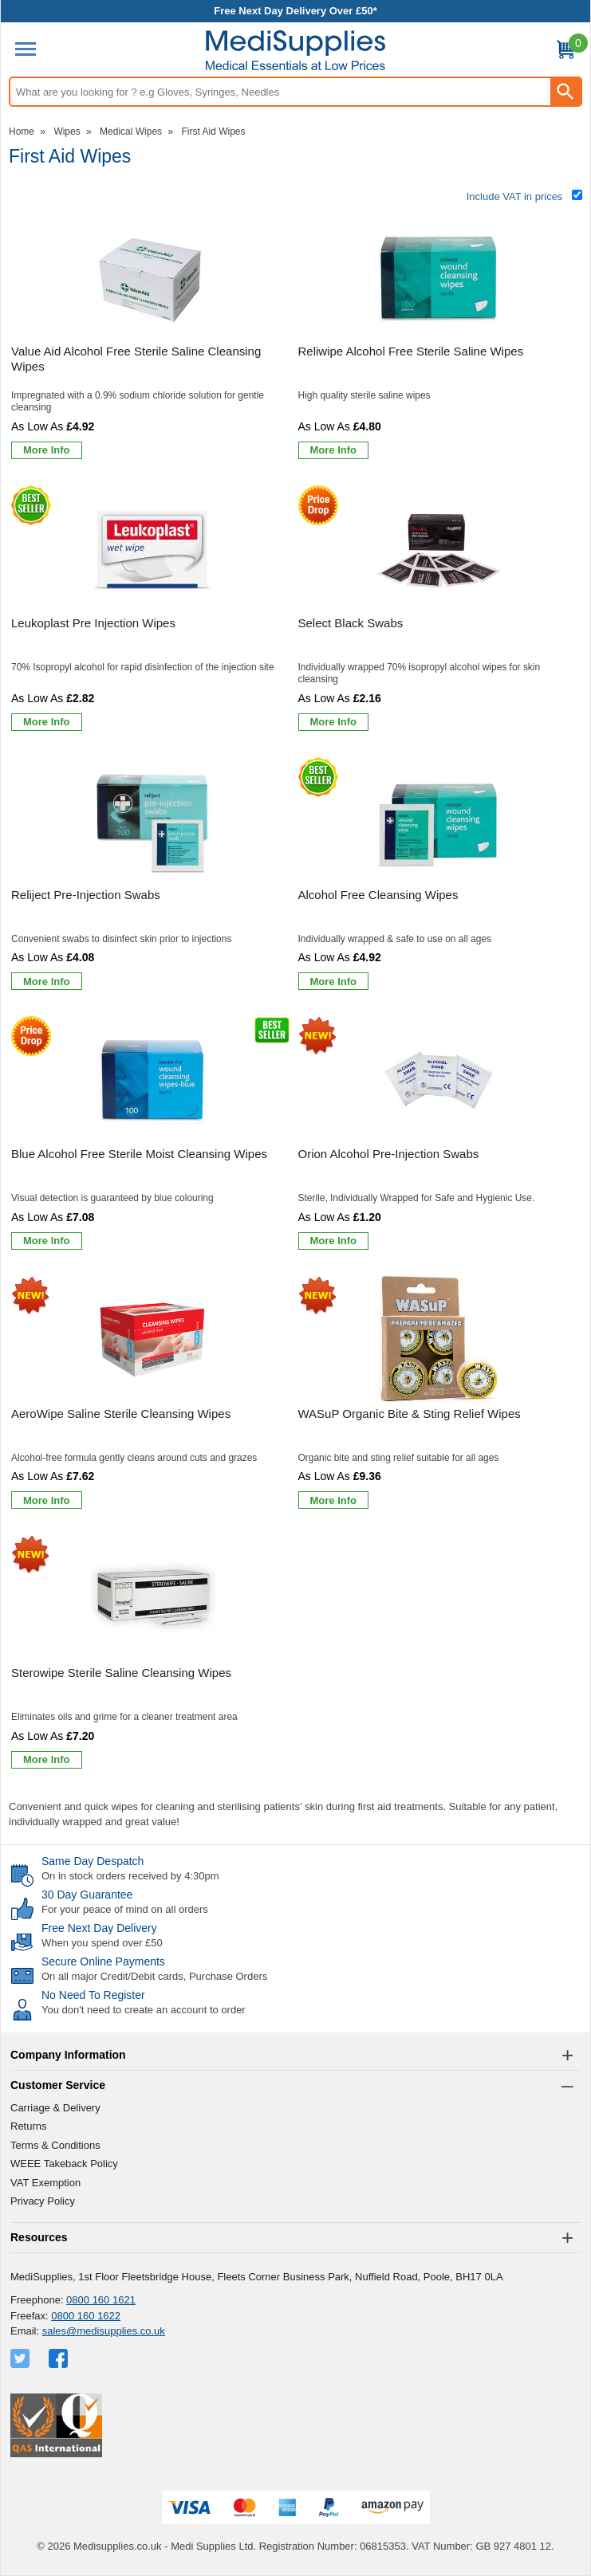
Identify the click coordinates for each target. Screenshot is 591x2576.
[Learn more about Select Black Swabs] (333, 722)
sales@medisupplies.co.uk (103, 2331)
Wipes (66, 131)
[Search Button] (565, 91)
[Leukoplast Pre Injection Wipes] (152, 611)
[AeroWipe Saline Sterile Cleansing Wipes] (152, 1396)
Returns (28, 2126)
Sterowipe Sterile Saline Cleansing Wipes (121, 1672)
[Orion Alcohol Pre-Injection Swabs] (439, 1136)
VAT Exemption (45, 2183)
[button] (295, 2055)
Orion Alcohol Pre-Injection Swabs (388, 1153)
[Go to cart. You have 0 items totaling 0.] (565, 52)
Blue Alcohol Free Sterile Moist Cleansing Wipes (139, 1153)
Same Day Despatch (92, 1861)
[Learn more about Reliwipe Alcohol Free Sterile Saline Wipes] (333, 450)
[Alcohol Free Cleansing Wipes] (439, 877)
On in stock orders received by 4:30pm (130, 1876)
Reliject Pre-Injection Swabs (85, 894)
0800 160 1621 (101, 2300)
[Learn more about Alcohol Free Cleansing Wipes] (333, 981)
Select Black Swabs (351, 623)
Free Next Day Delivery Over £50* (295, 11)
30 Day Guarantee (86, 1894)
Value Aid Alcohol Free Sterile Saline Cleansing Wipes (136, 359)
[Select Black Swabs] (439, 611)
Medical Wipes (131, 131)
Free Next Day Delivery (99, 1928)
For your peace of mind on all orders (124, 1909)
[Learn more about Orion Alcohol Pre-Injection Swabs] (333, 1241)
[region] (152, 277)
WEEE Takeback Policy (64, 2164)
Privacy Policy (42, 2201)
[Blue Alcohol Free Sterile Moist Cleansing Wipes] (152, 1136)
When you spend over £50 (102, 1943)
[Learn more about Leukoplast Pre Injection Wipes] (46, 722)
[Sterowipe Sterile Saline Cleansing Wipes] (152, 1655)
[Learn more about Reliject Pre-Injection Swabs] (46, 981)
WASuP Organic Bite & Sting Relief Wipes (409, 1413)
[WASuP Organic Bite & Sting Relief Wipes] (439, 1396)
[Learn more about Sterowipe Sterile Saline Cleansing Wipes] (46, 1760)
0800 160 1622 (85, 2316)
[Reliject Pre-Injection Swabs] (152, 877)
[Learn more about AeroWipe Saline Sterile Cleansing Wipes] (46, 1500)
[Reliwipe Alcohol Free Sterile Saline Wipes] (439, 339)
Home (21, 131)
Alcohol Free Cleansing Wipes (378, 894)
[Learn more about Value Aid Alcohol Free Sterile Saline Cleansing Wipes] (46, 450)
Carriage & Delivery (55, 2108)
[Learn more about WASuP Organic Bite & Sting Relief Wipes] (333, 1500)
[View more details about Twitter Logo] (21, 2358)
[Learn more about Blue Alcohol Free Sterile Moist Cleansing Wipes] (46, 1241)
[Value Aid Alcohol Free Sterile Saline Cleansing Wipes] (152, 339)
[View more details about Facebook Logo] (60, 2358)
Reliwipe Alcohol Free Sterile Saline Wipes (411, 351)
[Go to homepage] (295, 50)
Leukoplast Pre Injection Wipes (93, 623)
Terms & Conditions (55, 2145)
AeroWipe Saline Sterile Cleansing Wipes (120, 1413)
